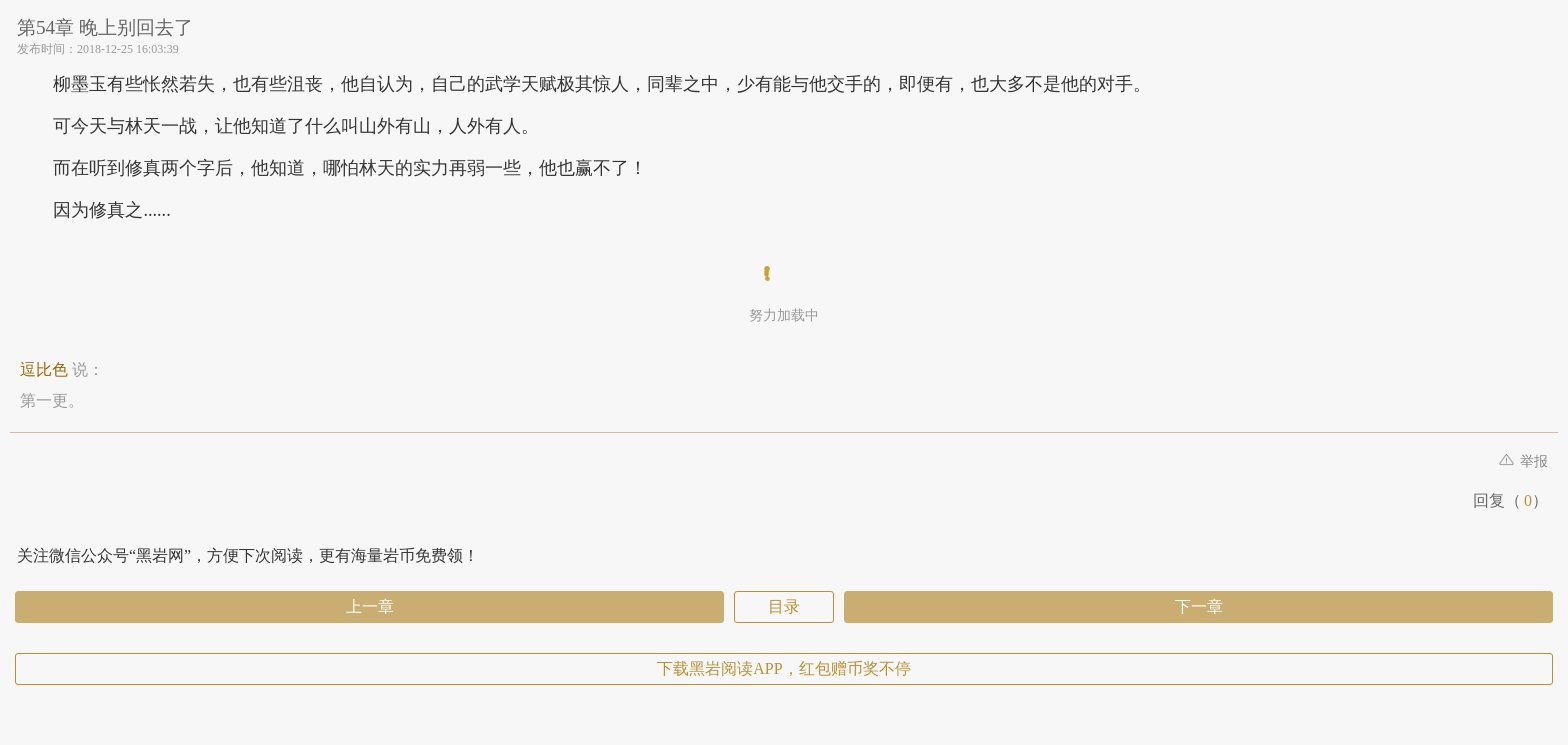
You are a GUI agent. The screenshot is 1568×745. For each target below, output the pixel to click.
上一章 (370, 606)
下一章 (1199, 606)
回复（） (1510, 500)
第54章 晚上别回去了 (105, 27)
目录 (784, 606)
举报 (1524, 461)
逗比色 (44, 369)
